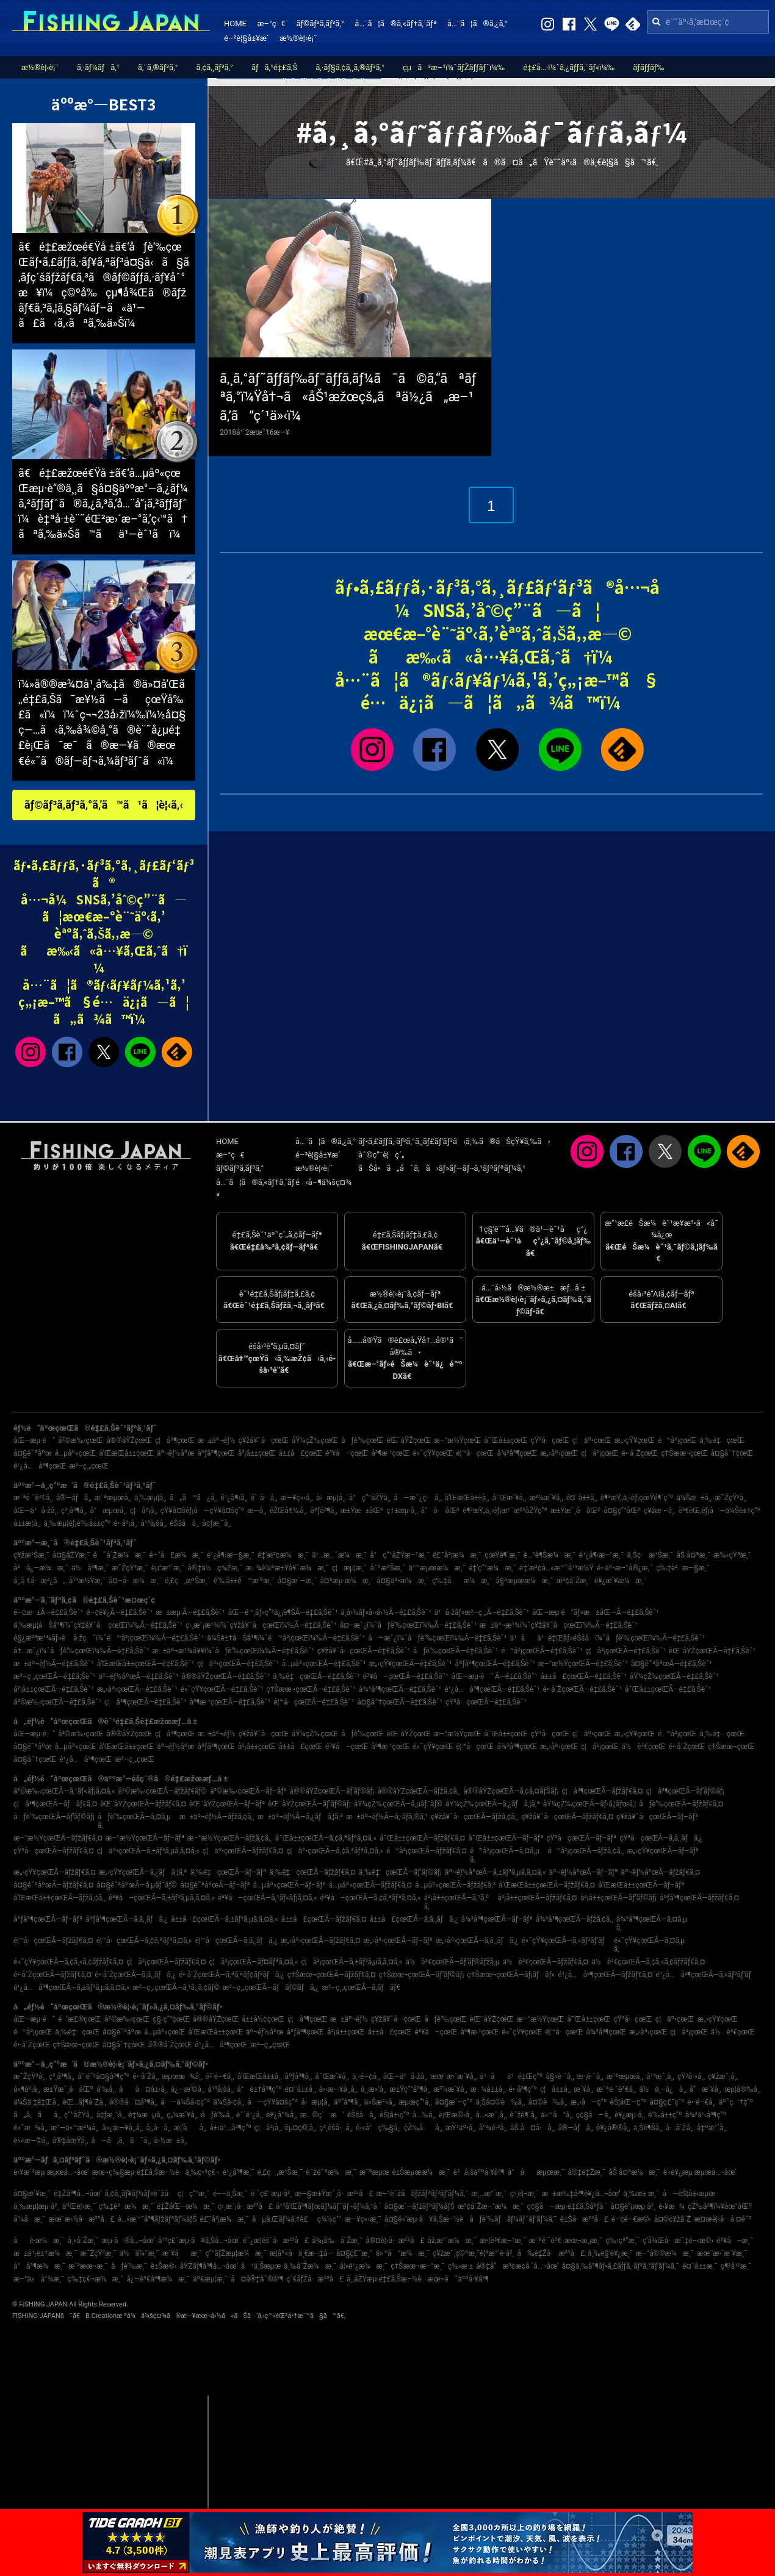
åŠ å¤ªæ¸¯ (693, 1555)
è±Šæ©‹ (163, 2266)
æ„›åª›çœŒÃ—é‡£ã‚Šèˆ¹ (137, 1689)
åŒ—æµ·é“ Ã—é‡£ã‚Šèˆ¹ (495, 1676)
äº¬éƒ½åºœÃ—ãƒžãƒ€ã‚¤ (660, 1872)
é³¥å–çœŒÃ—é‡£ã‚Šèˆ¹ (406, 1676)
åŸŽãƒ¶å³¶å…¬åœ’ (208, 2266)
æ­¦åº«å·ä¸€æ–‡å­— (301, 2253)
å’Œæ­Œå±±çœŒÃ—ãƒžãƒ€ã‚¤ (547, 1885)
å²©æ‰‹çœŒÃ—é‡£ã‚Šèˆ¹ (57, 1702)
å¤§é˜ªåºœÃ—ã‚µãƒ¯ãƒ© (136, 1885)
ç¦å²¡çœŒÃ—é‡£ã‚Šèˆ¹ (625, 1651)
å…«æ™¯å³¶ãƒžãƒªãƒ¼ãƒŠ (157, 2219)
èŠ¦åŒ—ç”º (628, 2102)
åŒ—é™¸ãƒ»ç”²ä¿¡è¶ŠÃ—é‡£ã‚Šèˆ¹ (283, 1612)
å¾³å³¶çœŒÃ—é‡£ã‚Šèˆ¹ (400, 1689)
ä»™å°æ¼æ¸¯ (403, 2253)
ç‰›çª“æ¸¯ (622, 2240)
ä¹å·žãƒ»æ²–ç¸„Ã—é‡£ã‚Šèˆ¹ (481, 1612)
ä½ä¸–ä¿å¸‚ (662, 2089)
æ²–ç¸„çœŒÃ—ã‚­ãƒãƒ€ (361, 1987)
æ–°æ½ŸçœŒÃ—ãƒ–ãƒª (145, 1838)
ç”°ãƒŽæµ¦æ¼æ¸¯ (235, 2253)
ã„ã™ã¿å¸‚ (194, 1498)
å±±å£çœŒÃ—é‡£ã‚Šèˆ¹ (584, 1676)
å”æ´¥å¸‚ (706, 2089)
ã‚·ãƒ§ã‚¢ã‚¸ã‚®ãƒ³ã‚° (349, 67)
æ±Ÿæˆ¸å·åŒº (575, 1510)
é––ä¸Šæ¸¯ (230, 2193)
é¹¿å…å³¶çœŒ (39, 1466)
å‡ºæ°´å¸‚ (712, 2127)
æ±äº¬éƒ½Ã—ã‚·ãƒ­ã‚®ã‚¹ (387, 1816)
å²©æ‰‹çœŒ (80, 1440)
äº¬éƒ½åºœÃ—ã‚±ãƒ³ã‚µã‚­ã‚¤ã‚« (495, 1872)
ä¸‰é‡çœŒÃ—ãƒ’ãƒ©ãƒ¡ (400, 1872)
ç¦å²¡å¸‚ (143, 1510)
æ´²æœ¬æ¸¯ (88, 2266)
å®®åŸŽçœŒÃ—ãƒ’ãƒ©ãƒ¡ (332, 1791)
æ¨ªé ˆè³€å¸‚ (33, 1498)
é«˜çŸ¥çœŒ (433, 1453)
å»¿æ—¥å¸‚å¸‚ (122, 2127)
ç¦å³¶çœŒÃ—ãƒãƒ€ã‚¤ (55, 1804)
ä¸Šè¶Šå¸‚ (648, 2127)
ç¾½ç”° (329, 2219)
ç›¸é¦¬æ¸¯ (524, 2193)
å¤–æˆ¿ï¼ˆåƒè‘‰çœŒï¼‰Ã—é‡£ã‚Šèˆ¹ (408, 1625)
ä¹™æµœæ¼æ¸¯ (437, 1568)
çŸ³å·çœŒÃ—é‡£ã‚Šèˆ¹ (486, 1702)
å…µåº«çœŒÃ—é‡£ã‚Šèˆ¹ (324, 1663)
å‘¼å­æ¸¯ (29, 2219)
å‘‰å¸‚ (106, 2089)
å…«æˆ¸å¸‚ (491, 2115)
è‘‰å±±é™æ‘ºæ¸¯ (244, 1580)
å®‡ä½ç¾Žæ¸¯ (214, 1568)
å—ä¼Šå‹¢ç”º (185, 2102)
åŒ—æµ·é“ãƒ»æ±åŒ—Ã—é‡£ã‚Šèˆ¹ (595, 1612)
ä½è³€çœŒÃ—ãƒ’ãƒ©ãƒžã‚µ (452, 1962)
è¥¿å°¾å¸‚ (281, 2115)
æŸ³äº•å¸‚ (460, 2127)
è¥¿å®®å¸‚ (613, 2127)
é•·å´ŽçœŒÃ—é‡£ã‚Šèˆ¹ (581, 1689)
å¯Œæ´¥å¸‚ (509, 1498)
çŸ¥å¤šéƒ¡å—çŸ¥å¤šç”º (202, 1510)
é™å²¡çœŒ (677, 1440)
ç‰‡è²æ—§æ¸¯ (683, 1568)
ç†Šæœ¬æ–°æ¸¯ (418, 2266)
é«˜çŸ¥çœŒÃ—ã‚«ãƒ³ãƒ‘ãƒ (565, 1940)
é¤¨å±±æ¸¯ (700, 2266)
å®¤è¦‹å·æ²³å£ (395, 2240)
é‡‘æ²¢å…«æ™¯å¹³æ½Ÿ (556, 1568)
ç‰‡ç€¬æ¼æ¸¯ (96, 2279)
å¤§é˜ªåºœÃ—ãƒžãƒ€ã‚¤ (53, 1885)
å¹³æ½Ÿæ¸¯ (87, 1580)
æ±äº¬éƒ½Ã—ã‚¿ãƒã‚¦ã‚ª (300, 1816)
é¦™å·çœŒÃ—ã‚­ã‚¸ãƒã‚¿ (236, 1940)
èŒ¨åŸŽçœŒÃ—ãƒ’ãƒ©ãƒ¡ (309, 1804)
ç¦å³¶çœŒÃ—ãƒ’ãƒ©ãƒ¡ (685, 1791)
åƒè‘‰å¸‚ (217, 2115)
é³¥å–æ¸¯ (734, 2240)
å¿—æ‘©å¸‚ (187, 2089)
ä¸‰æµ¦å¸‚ (150, 1498)
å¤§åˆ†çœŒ (731, 1453)
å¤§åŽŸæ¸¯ (71, 1555)
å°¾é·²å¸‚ (493, 2127)
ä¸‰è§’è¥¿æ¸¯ (610, 2253)
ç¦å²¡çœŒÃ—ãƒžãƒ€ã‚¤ (166, 1962)
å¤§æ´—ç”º (454, 2102)
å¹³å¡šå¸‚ (153, 1523)
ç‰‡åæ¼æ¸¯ (462, 1580)
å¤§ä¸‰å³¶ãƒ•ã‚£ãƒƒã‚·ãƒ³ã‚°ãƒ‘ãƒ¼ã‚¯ (620, 2266)
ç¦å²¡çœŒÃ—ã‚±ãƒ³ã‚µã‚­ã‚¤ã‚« (352, 1962)
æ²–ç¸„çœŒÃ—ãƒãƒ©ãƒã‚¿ (271, 1987)
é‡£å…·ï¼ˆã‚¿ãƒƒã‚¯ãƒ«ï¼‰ (569, 67)
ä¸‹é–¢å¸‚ (366, 2076)
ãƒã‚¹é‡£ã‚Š (274, 67)
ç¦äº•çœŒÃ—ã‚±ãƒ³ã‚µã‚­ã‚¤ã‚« (148, 1851)
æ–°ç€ (271, 23)
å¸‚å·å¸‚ (158, 2127)
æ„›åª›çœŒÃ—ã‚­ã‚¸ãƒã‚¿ (477, 1940)
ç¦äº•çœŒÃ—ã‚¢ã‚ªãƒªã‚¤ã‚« (334, 1851)
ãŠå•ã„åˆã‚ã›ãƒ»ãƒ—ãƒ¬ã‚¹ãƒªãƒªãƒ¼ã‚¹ (441, 1168)
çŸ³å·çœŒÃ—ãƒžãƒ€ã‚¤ (53, 1851)
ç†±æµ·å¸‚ (401, 1510)
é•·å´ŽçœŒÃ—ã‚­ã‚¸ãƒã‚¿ (135, 1974)
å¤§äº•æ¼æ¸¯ (403, 1580)
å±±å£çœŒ (301, 1453)
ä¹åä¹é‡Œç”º (511, 2076)
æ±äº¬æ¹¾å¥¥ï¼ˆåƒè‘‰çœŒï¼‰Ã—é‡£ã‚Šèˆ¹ (233, 1651)
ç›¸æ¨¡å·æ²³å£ (245, 2206)
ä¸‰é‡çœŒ (721, 1440)
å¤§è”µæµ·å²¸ (632, 2206)
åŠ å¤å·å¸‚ (532, 2127)
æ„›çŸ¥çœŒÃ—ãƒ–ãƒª (663, 1851)
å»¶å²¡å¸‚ (26, 2089)
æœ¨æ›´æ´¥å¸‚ (454, 2076)
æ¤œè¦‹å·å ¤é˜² (722, 2219)
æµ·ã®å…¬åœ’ (128, 2240)
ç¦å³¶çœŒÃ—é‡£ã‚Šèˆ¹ (145, 1702)
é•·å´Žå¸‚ (145, 2076)
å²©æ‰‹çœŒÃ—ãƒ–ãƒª (248, 1791)
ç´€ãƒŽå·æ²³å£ (315, 2279)
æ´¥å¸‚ (583, 2089)
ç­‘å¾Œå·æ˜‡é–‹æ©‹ (678, 2240)
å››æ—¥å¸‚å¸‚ (338, 2089)
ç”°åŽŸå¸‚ (78, 2115)
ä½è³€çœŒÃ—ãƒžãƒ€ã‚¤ (546, 1962)
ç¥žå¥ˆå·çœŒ (264, 1440)
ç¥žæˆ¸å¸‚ (723, 2076)
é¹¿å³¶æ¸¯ (238, 2172)
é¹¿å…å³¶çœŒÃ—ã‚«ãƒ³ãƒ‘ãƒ (706, 1974)
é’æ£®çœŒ (79, 2019)
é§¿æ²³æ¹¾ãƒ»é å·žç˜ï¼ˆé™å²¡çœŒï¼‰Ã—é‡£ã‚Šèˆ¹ (108, 1638)
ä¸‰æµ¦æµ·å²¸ (36, 2206)
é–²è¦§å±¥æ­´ (246, 38)
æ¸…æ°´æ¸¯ (489, 2193)
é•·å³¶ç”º (523, 2089)
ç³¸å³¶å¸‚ (74, 1510)
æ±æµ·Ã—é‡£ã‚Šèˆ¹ (190, 1612)
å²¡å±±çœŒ (257, 1453)
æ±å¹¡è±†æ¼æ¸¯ (45, 2253)
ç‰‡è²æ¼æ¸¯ (126, 2206)
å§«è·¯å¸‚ (560, 2076)
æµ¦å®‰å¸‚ (742, 2089)
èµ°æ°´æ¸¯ (168, 1568)
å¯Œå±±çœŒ (505, 1440)
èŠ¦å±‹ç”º (394, 2115)
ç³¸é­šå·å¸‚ (336, 2127)
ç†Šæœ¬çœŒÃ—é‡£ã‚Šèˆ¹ (310, 1689)
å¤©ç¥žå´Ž (672, 2219)
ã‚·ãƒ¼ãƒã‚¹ (98, 67)
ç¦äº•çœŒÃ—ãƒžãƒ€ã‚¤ (243, 1851)
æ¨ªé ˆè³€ (545, 2240)
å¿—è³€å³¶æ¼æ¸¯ (157, 2279)
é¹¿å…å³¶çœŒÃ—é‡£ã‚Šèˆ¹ (491, 1689)
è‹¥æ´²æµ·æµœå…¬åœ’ (51, 2172)
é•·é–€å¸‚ (701, 2102)
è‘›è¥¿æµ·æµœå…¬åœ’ (700, 2172)
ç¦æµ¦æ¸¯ (349, 1568)
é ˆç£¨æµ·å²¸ (271, 2193)
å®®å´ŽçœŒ (170, 2045)
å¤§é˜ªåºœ (32, 1453)
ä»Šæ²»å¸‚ (379, 2102)
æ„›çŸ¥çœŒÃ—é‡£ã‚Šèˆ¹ (410, 1663)
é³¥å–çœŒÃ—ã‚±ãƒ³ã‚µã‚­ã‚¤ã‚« (162, 1898)
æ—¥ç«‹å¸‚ (297, 1498)
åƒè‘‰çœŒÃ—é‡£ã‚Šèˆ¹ (455, 1651)
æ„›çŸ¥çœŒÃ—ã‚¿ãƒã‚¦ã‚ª (143, 1872)
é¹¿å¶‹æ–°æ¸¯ (601, 1555)
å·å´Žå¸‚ (680, 2127)
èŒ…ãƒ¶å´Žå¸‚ (84, 2102)
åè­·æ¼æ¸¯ (39, 2240)
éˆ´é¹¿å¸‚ (249, 2115)
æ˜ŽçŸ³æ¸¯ (130, 1568)
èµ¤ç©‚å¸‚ (301, 2127)
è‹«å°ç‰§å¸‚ (378, 2127)
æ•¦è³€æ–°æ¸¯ (503, 2240)
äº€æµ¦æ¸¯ (210, 2279)
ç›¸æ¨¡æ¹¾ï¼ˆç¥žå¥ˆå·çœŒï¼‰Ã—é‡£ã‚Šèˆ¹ (261, 1625)
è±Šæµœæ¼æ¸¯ (421, 2172)
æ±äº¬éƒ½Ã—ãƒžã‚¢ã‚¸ (216, 1816)
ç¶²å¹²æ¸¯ (736, 2266)
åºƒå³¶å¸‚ (323, 1510)
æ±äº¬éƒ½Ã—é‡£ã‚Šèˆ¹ (53, 1663)
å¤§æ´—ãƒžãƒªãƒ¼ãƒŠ (419, 2206)
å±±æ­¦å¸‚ (26, 1523)
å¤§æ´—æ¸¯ (297, 1580)
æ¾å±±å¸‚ (488, 2089)
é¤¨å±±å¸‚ (581, 1498)
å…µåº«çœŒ (75, 1453)
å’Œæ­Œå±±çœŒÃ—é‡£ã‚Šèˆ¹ (145, 1663)
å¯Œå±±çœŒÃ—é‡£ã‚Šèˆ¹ (668, 1689)
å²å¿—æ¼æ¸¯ (40, 1568)
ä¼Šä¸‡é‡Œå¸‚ (36, 2102)
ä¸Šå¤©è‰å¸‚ (500, 2102)
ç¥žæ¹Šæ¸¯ (31, 1555)
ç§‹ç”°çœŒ (171, 2019)
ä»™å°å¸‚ (557, 2115)
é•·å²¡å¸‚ (125, 1523)
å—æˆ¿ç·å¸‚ (418, 1498)
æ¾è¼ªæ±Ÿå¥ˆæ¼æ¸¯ (286, 1568)
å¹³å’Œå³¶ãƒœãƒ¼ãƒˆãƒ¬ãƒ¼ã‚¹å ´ (328, 2206)
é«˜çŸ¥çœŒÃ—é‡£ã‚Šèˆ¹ (222, 1689)
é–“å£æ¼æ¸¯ (177, 1555)
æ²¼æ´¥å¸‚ (546, 1498)
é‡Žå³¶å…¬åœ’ (77, 2193)
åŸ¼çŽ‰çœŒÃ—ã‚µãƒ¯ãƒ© (398, 1804)
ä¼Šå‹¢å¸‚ (228, 2102)
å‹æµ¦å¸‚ (331, 1498)
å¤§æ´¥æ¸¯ (32, 2193)
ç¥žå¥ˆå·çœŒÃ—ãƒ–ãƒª (657, 1816)
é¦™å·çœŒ (475, 1453)
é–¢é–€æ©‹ (631, 2219)
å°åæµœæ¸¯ (535, 2172)
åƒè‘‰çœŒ (362, 1440)
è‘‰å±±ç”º (665, 2115)
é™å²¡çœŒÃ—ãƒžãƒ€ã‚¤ (426, 1851)
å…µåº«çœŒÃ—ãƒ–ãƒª (289, 1885)
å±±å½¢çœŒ (263, 2019)
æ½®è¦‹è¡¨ (298, 38)
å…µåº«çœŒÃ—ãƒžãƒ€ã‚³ (455, 1885)
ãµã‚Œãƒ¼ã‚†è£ (283, 2219)
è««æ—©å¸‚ (31, 2140)
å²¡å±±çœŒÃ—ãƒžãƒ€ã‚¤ (537, 1898)
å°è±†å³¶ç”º (259, 2089)
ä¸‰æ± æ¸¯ (641, 2193)
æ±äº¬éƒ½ (217, 1440)
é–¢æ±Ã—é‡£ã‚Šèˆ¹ (48, 1612)
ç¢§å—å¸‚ (593, 2115)
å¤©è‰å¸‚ (547, 2102)
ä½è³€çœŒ (644, 1746)
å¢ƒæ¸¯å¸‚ (216, 1523)
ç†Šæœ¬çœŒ (684, 1453)
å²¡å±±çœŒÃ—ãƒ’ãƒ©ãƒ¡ (618, 1898)
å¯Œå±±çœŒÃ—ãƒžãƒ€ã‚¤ (422, 1838)
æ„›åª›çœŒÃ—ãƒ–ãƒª (398, 1940)
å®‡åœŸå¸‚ (70, 2140)
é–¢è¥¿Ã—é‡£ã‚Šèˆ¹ (119, 1612)
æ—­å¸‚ (256, 1510)
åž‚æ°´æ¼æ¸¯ (452, 2240)
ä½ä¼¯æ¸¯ (139, 2253)
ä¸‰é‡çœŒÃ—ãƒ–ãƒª (228, 1872)
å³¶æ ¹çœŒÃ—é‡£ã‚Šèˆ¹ (230, 1702)
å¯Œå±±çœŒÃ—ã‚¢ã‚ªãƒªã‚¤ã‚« (326, 1838)
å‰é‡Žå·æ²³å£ (551, 2253)
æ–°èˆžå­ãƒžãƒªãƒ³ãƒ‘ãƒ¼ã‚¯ (422, 2193)
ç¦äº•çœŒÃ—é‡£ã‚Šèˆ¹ (238, 1663)
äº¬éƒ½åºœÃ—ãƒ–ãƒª (583, 1872)
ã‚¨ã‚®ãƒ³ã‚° (158, 67)
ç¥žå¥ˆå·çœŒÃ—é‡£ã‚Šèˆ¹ (363, 1651)
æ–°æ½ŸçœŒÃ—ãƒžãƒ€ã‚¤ (58, 1838)
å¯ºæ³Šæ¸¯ (387, 1568)
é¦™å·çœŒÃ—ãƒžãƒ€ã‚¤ (53, 1940)
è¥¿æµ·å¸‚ (630, 2115)
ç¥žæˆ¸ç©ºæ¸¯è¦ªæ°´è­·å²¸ (473, 2253)
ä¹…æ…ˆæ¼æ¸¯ (339, 1555)
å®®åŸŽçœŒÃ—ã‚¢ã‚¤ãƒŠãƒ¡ (510, 1791)
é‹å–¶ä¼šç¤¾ (323, 1182)
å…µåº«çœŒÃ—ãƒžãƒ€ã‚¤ (370, 1885)
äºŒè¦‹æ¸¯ (79, 2206)
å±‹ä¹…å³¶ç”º (230, 2127)
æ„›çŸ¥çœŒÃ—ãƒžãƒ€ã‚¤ (54, 1872)
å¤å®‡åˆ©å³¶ (257, 2279)
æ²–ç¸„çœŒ (88, 1466)
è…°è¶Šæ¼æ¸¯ (550, 1555)
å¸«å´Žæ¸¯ (83, 2240)
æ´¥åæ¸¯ (182, 2253)
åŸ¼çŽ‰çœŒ (315, 1440)
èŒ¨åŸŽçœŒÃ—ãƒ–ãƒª (227, 1804)
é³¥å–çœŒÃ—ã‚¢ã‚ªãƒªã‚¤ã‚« (370, 1898)
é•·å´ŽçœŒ (640, 1453)
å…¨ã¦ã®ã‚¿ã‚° (477, 23)
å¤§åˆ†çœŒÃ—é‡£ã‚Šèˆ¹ (399, 1702)
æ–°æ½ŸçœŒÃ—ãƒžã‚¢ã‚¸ (229, 1838)
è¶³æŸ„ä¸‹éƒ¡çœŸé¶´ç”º (636, 1498)
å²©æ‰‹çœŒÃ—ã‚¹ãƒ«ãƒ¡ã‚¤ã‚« (64, 1791)
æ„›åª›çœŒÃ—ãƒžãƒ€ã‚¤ (321, 1940)
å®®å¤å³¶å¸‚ (133, 2102)
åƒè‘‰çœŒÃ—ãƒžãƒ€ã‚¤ (681, 1804)
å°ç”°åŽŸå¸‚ (370, 1498)
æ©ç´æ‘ (322, 2115)
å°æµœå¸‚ (108, 1510)
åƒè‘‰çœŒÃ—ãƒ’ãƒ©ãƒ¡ (54, 1816)
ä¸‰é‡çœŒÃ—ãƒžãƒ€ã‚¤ (312, 1872)
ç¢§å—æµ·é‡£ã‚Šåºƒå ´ (567, 2206)
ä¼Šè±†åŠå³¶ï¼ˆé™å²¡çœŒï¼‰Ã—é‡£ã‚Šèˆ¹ (286, 1638)
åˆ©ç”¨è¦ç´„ (381, 1154)
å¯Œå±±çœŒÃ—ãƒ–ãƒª (505, 1838)
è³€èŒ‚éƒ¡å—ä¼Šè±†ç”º (719, 1510)
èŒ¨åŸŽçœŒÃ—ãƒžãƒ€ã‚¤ (143, 1804)
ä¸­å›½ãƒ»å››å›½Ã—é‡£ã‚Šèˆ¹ (386, 1612)
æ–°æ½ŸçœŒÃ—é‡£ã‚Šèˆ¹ (583, 1663)
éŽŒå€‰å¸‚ (289, 1510)
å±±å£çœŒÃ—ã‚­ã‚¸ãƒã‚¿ (414, 1919)
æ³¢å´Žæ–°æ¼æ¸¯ (491, 2206)
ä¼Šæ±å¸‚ (694, 1498)
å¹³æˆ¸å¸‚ (660, 2076)
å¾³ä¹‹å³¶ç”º (706, 2115)
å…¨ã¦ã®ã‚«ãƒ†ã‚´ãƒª (395, 23)
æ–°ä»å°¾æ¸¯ (39, 2279)
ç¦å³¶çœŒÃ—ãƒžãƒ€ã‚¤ (602, 1791)
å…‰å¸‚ (424, 2115)
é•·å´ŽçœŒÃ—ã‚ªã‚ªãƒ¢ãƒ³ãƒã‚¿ (231, 1974)
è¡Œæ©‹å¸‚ (456, 2115)
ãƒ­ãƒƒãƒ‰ (648, 67)
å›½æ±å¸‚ (170, 2140)
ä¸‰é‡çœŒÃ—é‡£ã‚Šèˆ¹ (316, 1676)
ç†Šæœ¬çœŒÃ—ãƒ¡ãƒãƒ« (511, 1974)
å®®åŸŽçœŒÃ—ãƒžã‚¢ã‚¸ (418, 1791)
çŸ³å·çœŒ (550, 1440)
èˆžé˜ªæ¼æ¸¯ (331, 2172)
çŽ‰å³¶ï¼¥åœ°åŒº (720, 2206)
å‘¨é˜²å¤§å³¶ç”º (103, 2076)
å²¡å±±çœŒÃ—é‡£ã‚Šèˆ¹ (53, 1689)
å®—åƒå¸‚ (74, 1498)
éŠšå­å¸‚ (184, 1523)
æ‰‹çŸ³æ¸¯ (732, 1555)
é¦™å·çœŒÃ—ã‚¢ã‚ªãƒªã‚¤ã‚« (144, 1940)
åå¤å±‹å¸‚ (143, 2089)
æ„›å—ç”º (589, 2102)
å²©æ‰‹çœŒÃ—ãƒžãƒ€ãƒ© (162, 1791)
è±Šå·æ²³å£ (584, 2219)
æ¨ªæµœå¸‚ (113, 1498)
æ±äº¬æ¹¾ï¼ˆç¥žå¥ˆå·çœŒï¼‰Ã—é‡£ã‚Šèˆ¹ (559, 1625)
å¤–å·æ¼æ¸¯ (135, 1580)
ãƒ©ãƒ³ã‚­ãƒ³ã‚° (320, 23)
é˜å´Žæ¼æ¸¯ (119, 1555)
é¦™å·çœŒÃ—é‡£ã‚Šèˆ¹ (313, 1702)
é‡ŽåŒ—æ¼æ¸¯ (186, 2206)
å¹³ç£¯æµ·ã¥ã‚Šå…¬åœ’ (199, 2240)
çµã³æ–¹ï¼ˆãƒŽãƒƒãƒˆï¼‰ (454, 67)
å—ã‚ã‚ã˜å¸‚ (121, 2140)
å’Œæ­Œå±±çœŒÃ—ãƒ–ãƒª (641, 1885)
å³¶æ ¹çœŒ (390, 1453)
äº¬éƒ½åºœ (175, 1453)
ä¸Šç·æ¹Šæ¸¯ (650, 1555)
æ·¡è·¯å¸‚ (590, 2076)
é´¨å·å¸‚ (264, 1498)
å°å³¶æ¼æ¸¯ (39, 2266)
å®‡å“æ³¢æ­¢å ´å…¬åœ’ (517, 2266)
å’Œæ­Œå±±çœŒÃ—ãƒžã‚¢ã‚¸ (59, 1898)
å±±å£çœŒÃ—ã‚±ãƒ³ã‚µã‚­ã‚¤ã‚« (224, 1919)
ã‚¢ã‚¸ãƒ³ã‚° (214, 67)
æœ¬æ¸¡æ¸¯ (583, 2240)
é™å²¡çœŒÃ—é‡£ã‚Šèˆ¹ (541, 1651)
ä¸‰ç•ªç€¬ (202, 2172)
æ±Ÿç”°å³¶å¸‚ (409, 2089)
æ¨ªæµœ (374, 2172)
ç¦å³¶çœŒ (175, 1440)
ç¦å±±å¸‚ (555, 2089)
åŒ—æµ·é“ (34, 1440)
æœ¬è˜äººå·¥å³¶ (458, 2279)
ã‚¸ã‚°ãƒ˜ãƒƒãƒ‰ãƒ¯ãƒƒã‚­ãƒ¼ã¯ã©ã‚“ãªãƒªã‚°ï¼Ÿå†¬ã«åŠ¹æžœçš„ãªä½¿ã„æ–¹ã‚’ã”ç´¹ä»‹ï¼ (348, 397)
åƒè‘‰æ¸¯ (129, 2266)
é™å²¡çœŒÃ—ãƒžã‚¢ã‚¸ (586, 1851)
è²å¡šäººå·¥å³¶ (479, 2172)
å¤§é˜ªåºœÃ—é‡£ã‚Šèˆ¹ (671, 1663)
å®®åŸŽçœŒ (129, 1440)
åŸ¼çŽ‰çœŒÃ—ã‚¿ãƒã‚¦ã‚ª (492, 1804)
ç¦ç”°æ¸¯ (194, 2193)
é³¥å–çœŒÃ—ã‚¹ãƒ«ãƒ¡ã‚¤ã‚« (267, 1898)
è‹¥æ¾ (671, 2206)
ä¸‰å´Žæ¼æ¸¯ (310, 2266)
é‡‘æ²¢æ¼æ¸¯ (283, 1555)
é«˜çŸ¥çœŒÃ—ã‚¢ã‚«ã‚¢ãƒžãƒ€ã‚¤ (68, 1962)
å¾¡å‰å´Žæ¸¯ (337, 2240)
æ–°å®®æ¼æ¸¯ (665, 2253)
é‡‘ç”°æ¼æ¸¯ (492, 1568)
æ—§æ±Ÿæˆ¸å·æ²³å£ (334, 2193)
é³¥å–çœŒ (346, 1453)
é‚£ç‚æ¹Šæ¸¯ (188, 1580)
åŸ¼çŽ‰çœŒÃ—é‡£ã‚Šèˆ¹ (674, 1676)
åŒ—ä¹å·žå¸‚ (35, 1510)
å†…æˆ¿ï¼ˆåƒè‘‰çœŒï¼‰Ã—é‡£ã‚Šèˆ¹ (81, 1651)
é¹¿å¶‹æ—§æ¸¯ (230, 1555)
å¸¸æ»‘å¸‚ (373, 2089)
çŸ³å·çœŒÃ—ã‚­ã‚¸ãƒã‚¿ (660, 1838)
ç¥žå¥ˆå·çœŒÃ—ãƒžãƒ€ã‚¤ (567, 1816)
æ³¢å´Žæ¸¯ (574, 1580)
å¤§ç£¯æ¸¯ (354, 2253)
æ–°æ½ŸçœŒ (457, 1440)
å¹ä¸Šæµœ (261, 2266)
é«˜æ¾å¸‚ (30, 2127)
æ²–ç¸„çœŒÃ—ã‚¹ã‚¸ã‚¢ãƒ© (176, 1987)
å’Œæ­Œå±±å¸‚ (467, 1498)
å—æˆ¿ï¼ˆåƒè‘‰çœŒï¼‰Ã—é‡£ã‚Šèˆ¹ (437, 1638)
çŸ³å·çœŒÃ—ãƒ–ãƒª (581, 1838)
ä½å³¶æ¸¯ (90, 1568)
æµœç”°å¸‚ (415, 2102)
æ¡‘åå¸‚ (190, 2127)
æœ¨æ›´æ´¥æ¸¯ (722, 2253)
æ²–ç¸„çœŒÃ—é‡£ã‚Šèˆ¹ (54, 1676)
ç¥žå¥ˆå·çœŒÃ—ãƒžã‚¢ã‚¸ (474, 1816)
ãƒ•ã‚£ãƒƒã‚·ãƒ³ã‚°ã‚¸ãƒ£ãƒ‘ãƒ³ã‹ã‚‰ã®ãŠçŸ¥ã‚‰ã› (454, 1141)
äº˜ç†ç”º (736, 2102)
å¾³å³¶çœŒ (517, 1453)
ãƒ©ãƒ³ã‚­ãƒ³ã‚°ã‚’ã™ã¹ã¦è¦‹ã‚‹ (103, 804)
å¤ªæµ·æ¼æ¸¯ (346, 1580)
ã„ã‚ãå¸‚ (37, 2115)
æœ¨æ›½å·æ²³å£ (81, 2219)
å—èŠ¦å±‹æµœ (688, 2193)
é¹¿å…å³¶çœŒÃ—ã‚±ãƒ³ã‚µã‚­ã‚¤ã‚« (71, 1987)
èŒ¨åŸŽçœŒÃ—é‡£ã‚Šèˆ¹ (712, 1651)
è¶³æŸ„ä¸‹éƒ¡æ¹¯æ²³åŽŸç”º (505, 1510)
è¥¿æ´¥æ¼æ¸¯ (620, 1580)
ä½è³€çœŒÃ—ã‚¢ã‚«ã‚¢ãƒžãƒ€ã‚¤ (648, 1962)
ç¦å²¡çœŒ (600, 1453)
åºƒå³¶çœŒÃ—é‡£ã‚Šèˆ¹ (495, 1663)
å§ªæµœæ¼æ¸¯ (524, 1580)
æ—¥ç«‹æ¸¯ (363, 2219)
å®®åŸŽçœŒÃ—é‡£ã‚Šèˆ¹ (225, 1676)
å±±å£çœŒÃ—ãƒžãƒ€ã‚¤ (324, 1919)
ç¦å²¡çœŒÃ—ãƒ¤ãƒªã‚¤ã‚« (253, 1962)
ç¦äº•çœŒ (591, 1440)
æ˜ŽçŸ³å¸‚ (731, 1498)
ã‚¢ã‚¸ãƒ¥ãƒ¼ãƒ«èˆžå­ (140, 2193)
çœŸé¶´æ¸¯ (503, 1555)
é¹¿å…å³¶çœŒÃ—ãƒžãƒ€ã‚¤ (605, 1974)
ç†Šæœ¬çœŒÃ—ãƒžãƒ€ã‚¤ (331, 1974)
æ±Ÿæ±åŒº (362, 1510)
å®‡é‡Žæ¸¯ (586, 2172)
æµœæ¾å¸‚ (182, 2076)
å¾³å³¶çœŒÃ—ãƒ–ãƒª (496, 1919)
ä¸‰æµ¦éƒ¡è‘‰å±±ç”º (76, 1523)
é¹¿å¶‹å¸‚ (234, 1498)
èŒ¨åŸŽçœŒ (408, 1440)
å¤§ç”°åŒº (622, 1510)
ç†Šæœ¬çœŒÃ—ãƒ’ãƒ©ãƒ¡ (421, 1974)
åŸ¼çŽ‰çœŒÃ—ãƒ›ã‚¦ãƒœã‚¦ (589, 1804)
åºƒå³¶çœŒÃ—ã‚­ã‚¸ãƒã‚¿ (126, 1919)
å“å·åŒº (440, 1510)
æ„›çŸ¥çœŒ (635, 1440)
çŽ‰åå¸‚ (423, 2127)
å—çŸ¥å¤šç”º (272, 2102)
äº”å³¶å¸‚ (347, 2102)
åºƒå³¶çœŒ (216, 1453)
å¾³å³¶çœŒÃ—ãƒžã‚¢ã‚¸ (574, 1919)
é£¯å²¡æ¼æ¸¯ (457, 1555)
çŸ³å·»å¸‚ (691, 2076)
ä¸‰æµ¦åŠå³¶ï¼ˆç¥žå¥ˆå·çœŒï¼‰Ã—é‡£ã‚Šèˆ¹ (97, 1625)
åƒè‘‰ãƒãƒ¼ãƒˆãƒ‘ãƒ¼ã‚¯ (513, 2219)
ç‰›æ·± (460, 2266)
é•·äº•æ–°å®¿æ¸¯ (625, 1568)
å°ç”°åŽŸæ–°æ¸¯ (400, 1555)
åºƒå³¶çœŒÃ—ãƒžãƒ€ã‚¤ (699, 1898)
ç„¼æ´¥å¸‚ (182, 2115)
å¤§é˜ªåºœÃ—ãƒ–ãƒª (215, 1885)
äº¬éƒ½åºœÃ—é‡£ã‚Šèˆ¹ (138, 1676)
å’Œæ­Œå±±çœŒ (126, 1453)
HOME (235, 23)
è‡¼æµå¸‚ (146, 2115)
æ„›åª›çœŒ (559, 1453)
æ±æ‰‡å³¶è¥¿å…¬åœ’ (581, 2193)
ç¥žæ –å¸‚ (659, 1510)
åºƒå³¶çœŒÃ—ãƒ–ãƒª (47, 1919)
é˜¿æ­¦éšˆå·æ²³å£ (276, 2240)
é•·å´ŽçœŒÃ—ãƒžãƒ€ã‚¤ (52, 1974)
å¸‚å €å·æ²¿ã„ (39, 1580)
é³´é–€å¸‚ (219, 2076)
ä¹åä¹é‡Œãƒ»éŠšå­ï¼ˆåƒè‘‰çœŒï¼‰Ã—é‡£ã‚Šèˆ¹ (607, 1638)
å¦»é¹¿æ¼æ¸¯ (363, 2266)
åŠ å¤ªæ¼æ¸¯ (634, 2172)
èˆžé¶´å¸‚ (524, 2115)
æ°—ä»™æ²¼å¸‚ (75, 2127)
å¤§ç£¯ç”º (666, 2102)
